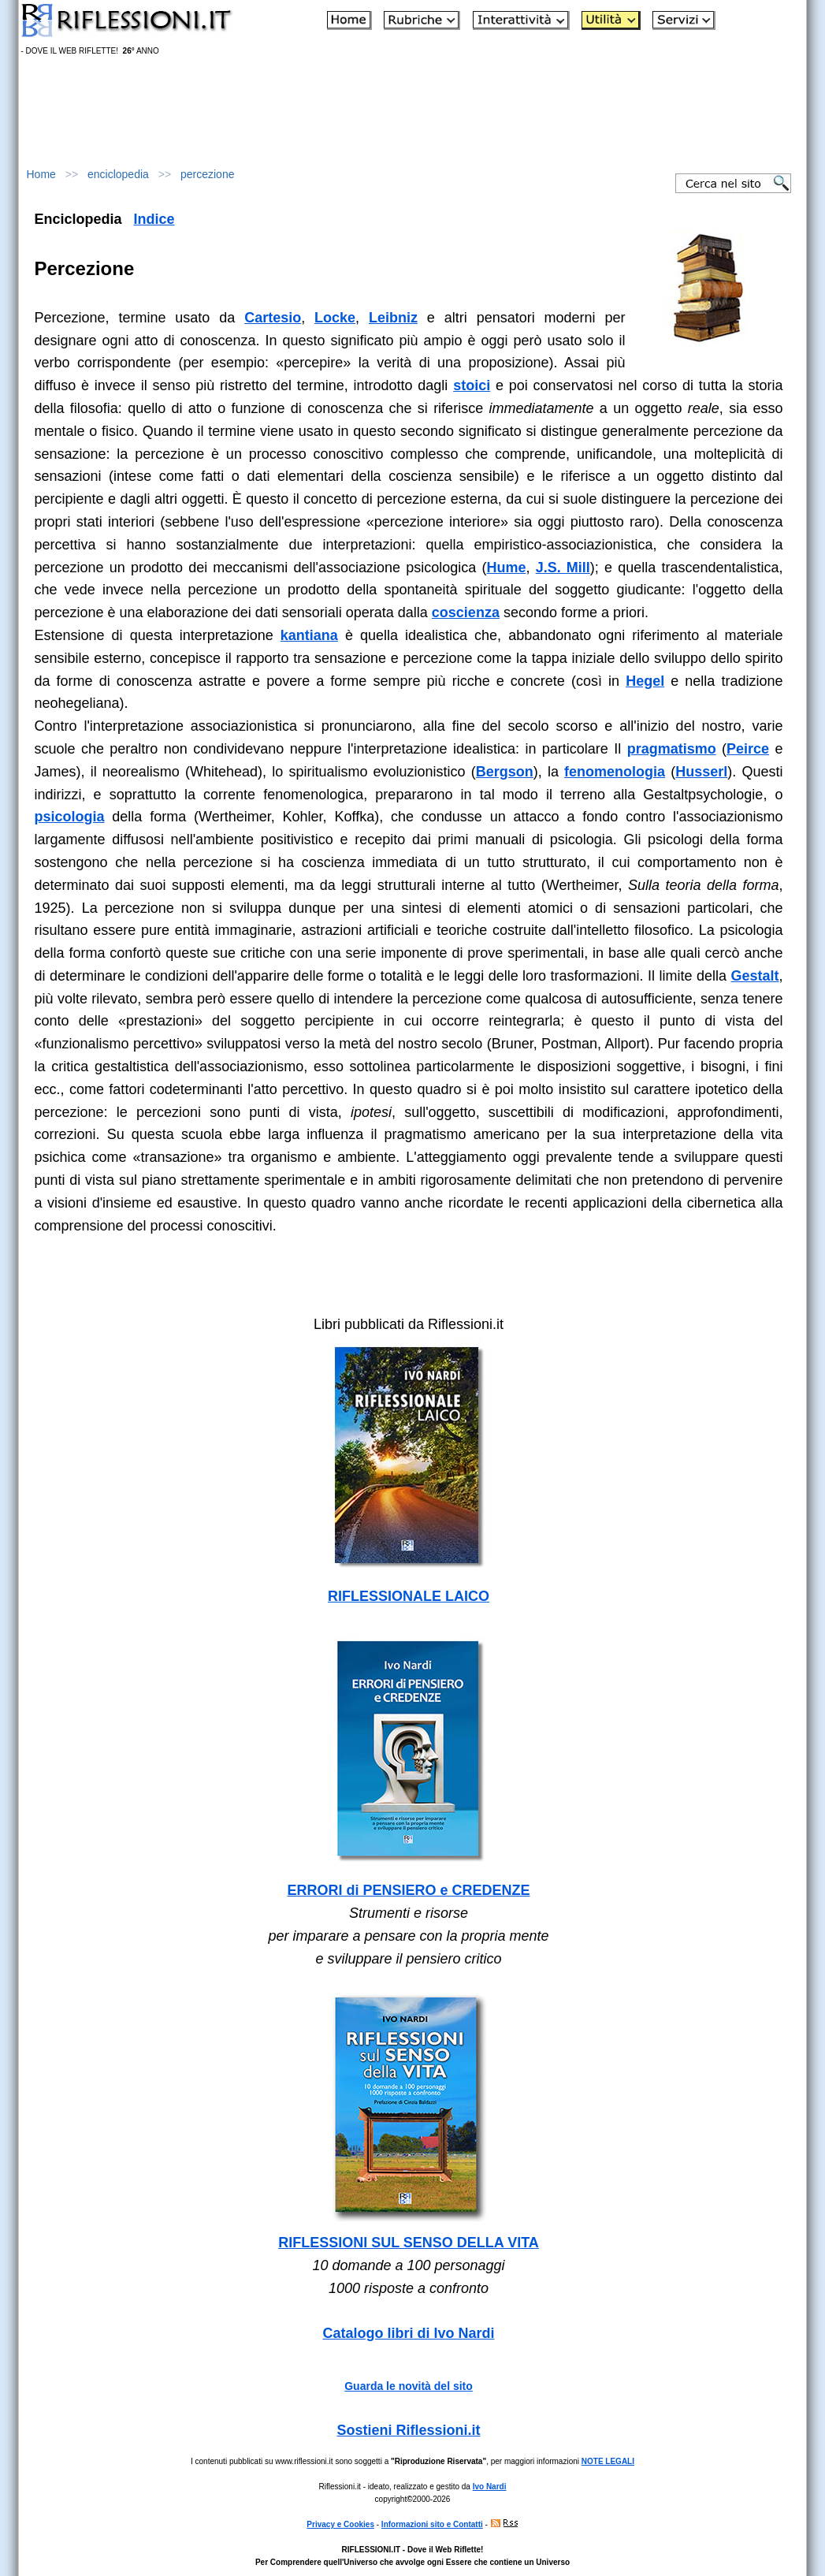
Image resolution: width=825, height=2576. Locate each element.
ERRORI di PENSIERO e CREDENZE (408, 1890)
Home (41, 174)
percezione (207, 174)
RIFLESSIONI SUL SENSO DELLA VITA (408, 2242)
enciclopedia (118, 174)
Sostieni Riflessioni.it (408, 2430)
